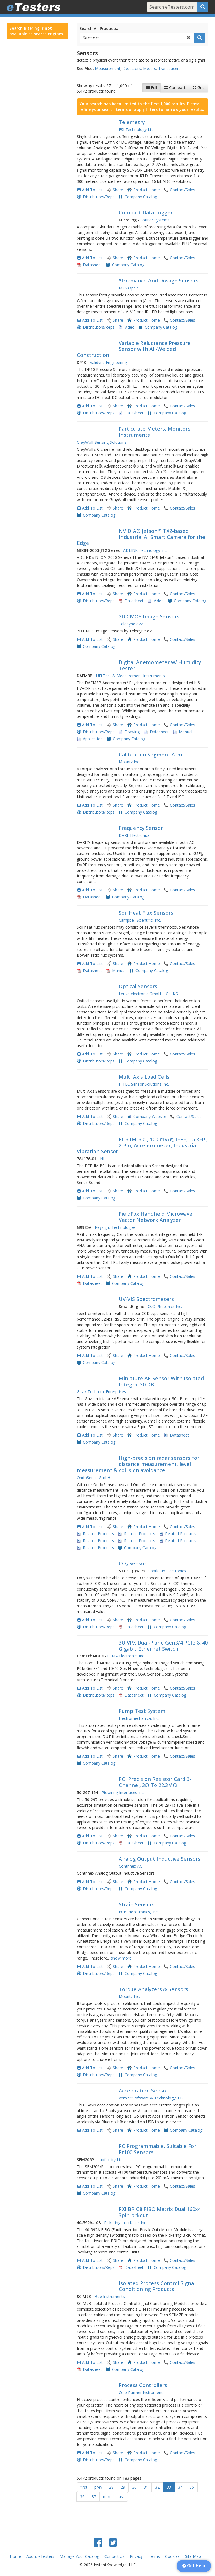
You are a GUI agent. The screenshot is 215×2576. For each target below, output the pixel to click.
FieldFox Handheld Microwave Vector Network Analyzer (155, 1216)
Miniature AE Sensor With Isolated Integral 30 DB (161, 1381)
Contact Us (114, 2556)
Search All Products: (99, 28)
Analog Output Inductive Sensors (159, 1858)
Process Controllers (143, 2385)
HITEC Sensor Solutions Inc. (144, 1084)
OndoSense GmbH (93, 1477)
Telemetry (132, 122)
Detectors (132, 68)
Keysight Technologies (115, 1227)
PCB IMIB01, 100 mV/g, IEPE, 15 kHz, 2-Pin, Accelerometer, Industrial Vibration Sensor (142, 1145)
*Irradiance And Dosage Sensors (158, 280)
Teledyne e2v (131, 624)
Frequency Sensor (141, 828)
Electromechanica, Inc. (139, 1718)
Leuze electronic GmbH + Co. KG (148, 993)
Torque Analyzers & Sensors (153, 1989)
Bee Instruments (110, 2296)
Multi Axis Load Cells (144, 1076)
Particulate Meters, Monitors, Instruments (155, 431)
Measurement (107, 68)
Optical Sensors (138, 986)
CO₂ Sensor (132, 1563)
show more (121, 1958)
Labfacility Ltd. (110, 2159)
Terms (154, 2556)
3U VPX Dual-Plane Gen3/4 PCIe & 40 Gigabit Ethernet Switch (163, 1645)
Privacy (136, 2556)
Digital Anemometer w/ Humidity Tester (160, 665)
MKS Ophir (128, 288)
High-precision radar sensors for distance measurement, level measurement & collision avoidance (138, 1463)
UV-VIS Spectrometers (146, 1299)
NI (102, 1158)
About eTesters (40, 2556)
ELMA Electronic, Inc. (126, 1656)
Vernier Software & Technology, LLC (152, 2098)
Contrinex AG (130, 1866)
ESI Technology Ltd (136, 129)
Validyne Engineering (108, 362)
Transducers (169, 68)
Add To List (92, 189)
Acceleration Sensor (143, 2090)
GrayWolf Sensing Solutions (102, 442)
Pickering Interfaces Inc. (123, 1792)
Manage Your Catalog (79, 2556)
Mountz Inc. (129, 761)
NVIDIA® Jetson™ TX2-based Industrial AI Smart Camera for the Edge (141, 537)
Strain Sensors (137, 1904)
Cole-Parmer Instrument (141, 2392)
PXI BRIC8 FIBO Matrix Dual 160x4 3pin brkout (160, 2212)
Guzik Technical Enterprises (101, 1391)
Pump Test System (142, 1711)
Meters (149, 68)
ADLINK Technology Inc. (145, 550)
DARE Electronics (134, 835)
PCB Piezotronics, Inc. (138, 1911)
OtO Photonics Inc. (165, 1306)
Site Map (193, 2556)
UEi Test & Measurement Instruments (130, 675)
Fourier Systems (155, 220)
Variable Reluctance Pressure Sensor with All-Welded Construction (134, 349)
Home (15, 2556)
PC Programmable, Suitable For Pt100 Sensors (157, 2149)
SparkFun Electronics (167, 1570)
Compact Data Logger (146, 212)
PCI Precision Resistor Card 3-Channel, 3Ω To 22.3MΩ (155, 1782)
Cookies (172, 2556)
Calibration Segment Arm (150, 754)
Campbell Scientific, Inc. (140, 920)
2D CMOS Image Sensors (149, 616)
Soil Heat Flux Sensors (146, 912)
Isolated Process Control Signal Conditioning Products (157, 2286)
